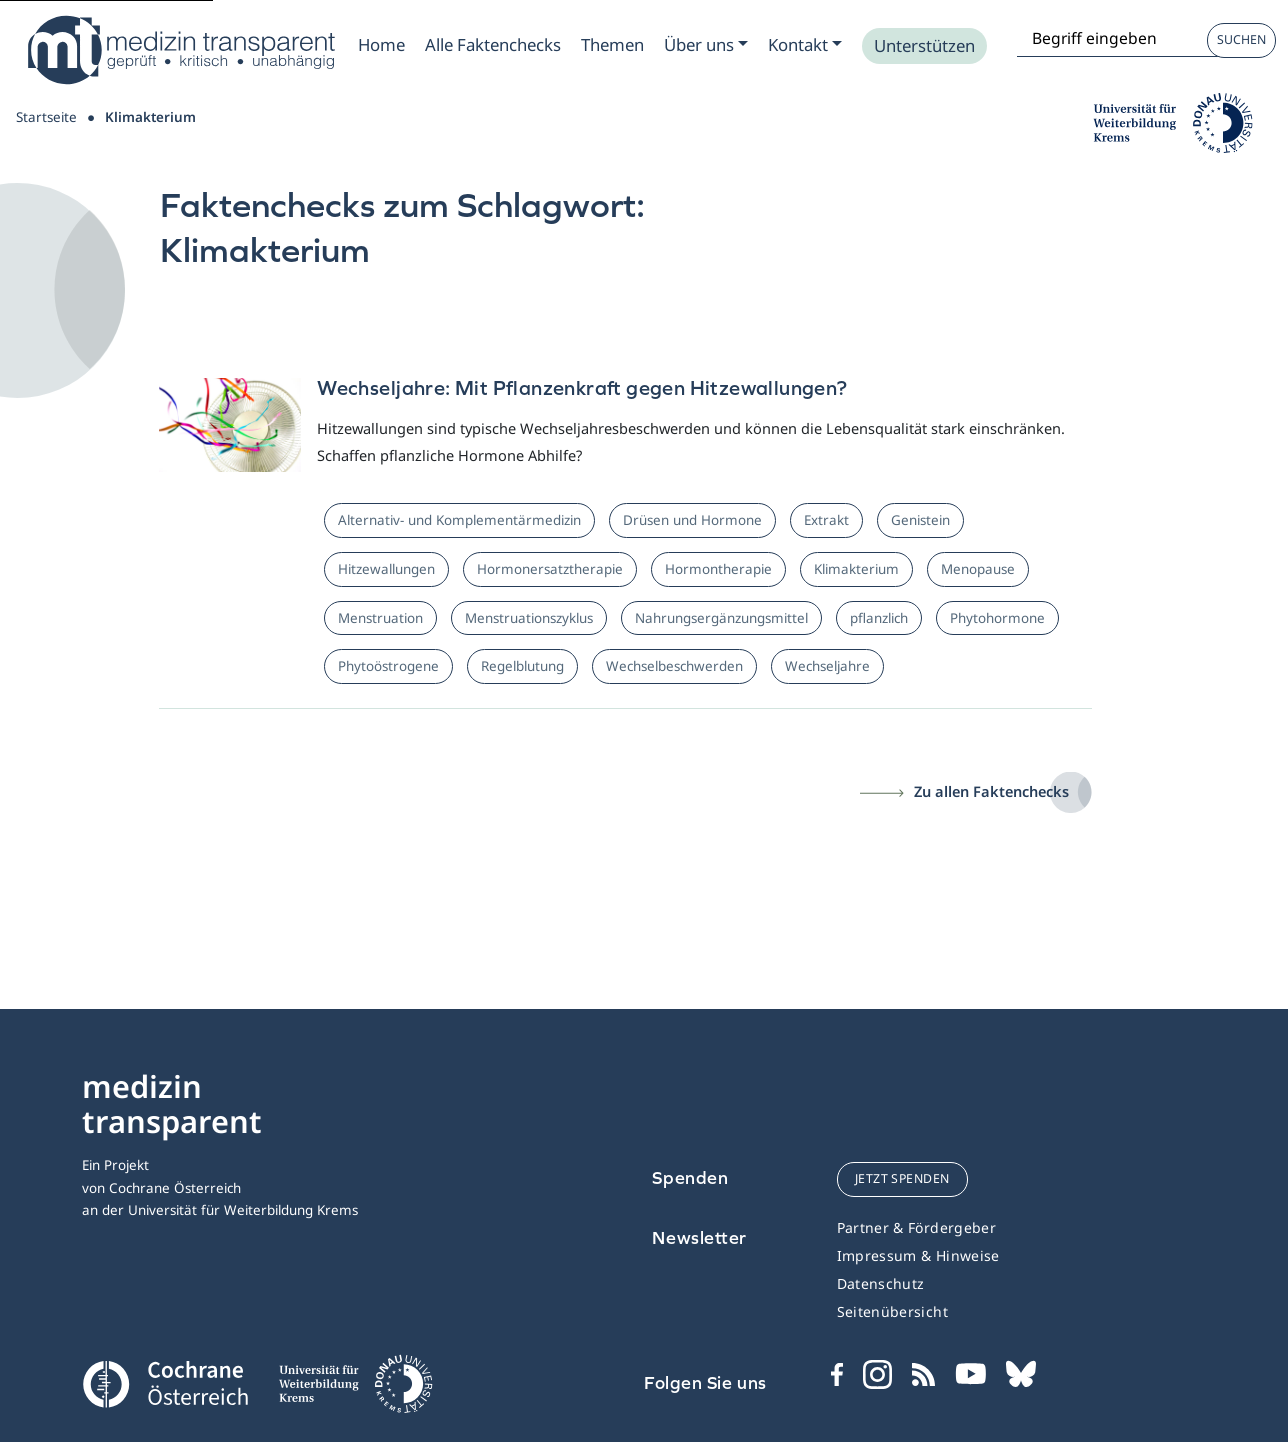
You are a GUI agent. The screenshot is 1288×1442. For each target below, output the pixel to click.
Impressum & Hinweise (918, 1255)
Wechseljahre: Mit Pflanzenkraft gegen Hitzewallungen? (582, 387)
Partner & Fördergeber (916, 1227)
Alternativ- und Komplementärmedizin (459, 520)
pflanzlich (879, 618)
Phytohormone (997, 618)
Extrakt (826, 520)
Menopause (978, 569)
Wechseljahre (827, 666)
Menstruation (380, 618)
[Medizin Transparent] (180, 50)
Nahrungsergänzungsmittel (721, 618)
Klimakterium (856, 569)
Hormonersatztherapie (550, 569)
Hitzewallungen (386, 569)
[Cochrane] (165, 1382)
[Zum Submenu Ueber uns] (706, 45)
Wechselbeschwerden (674, 666)
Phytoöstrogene (388, 666)
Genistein (920, 520)
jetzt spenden (902, 1178)
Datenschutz (881, 1283)
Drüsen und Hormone (692, 520)
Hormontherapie (718, 569)
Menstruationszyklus (529, 618)
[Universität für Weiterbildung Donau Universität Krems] (355, 1390)
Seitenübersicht (892, 1311)
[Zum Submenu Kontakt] (805, 45)
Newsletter (699, 1237)
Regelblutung (522, 666)
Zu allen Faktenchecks (991, 791)
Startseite (46, 117)
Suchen (1241, 39)
